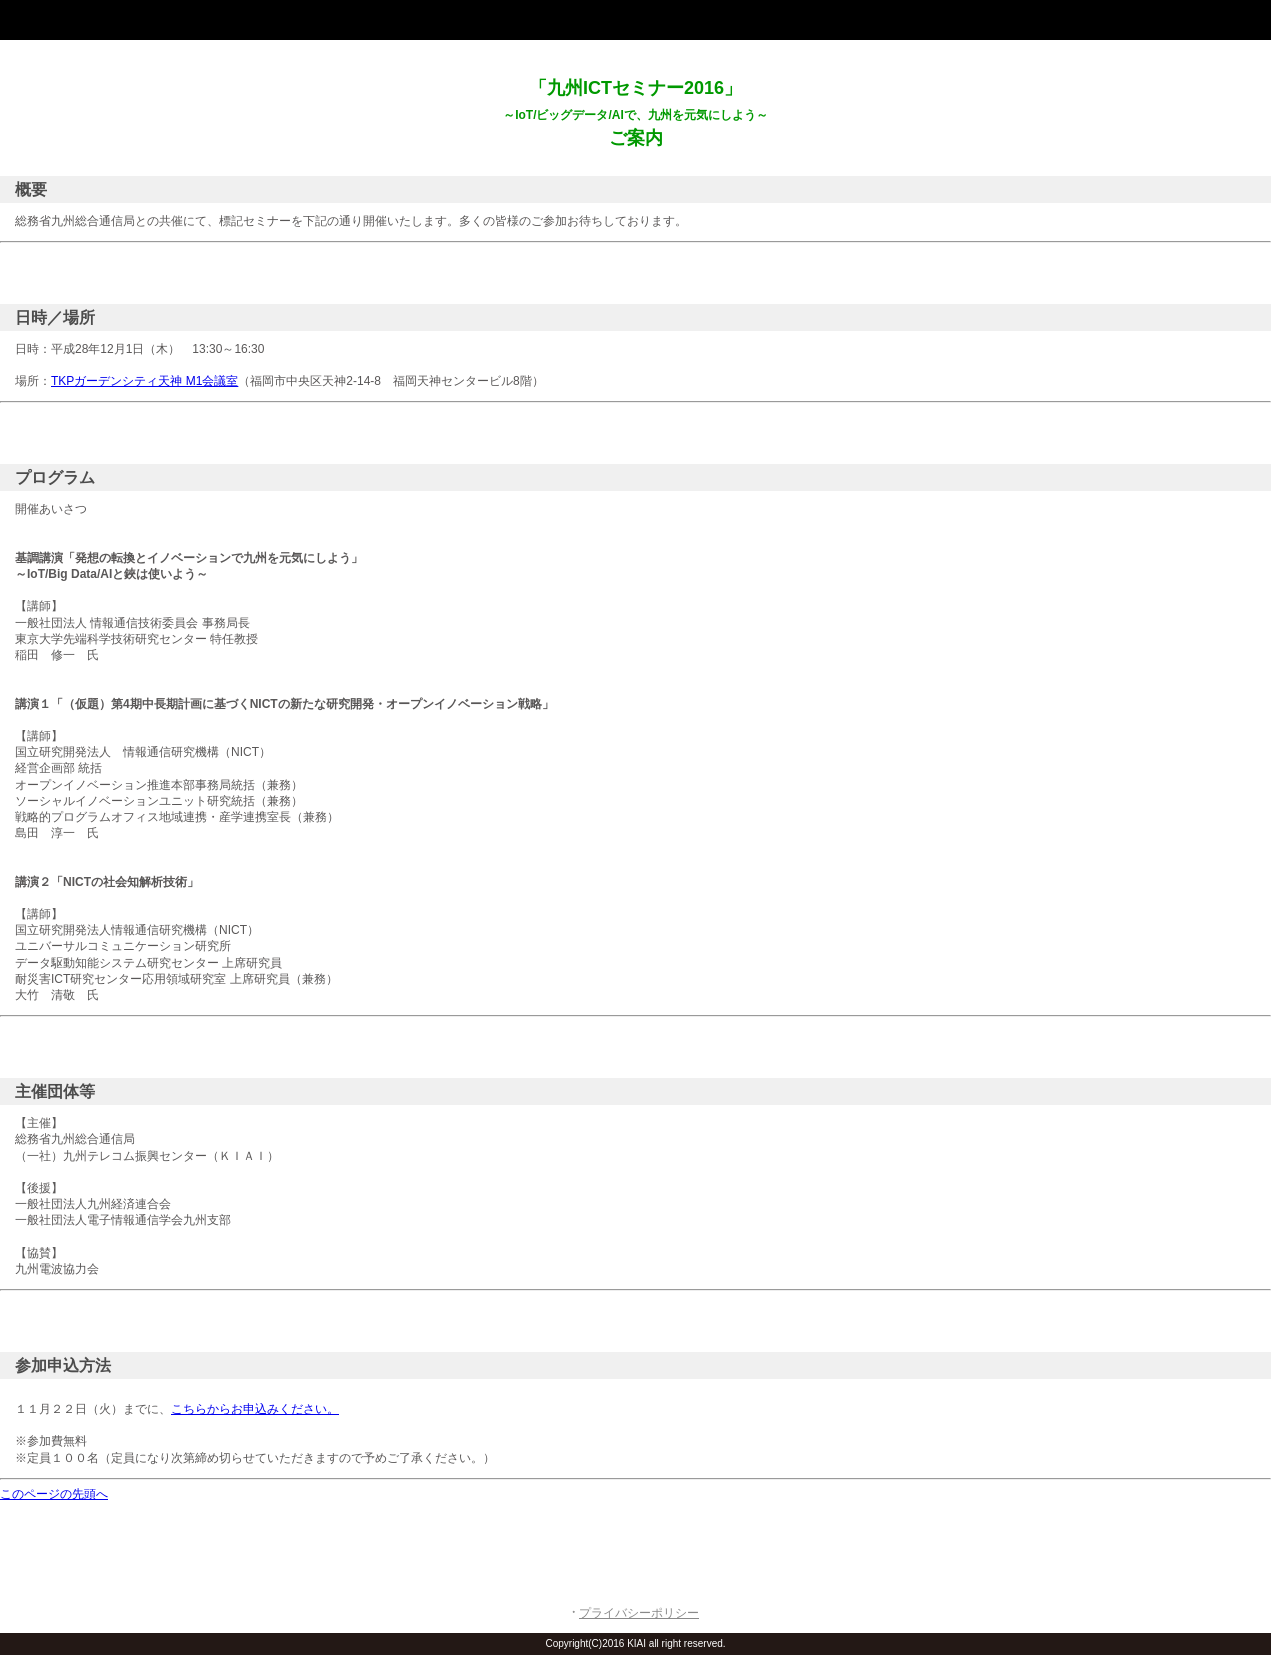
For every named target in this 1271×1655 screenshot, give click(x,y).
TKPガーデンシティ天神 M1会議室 (144, 381)
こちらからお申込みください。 (255, 1409)
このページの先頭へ (54, 1494)
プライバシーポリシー (639, 1613)
